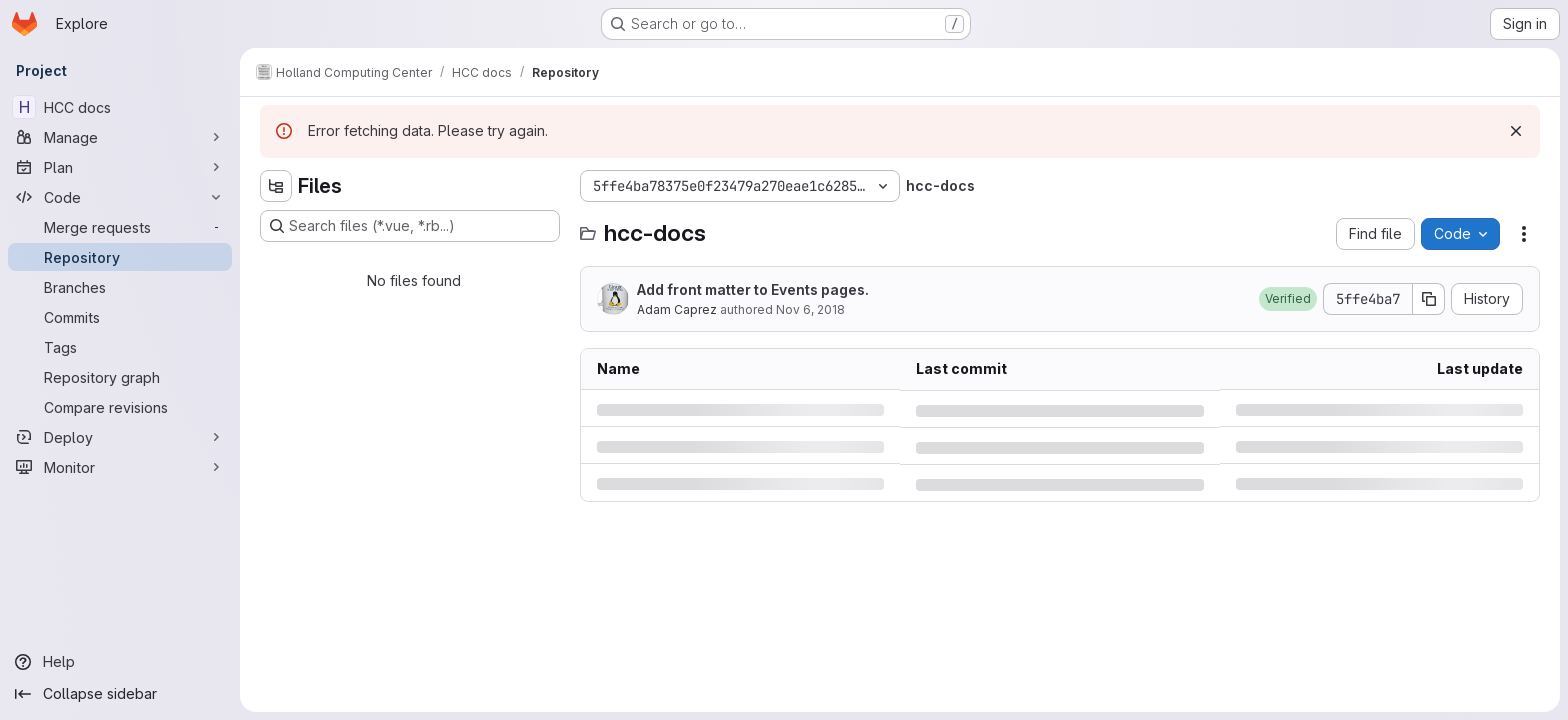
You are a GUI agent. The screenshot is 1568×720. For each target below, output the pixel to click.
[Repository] (120, 257)
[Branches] (120, 287)
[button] (1288, 299)
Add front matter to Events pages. (753, 289)
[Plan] (120, 167)
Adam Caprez (677, 309)
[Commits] (120, 317)
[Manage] (120, 137)
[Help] (120, 662)
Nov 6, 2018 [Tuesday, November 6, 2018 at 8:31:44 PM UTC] (810, 309)
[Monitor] (120, 467)
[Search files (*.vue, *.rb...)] (410, 226)
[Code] (120, 197)
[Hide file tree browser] (276, 186)
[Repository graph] (120, 377)
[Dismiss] (1516, 131)
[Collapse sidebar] (120, 694)
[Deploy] (120, 437)
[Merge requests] (120, 227)
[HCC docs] (120, 107)
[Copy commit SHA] (1429, 299)
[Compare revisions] (120, 407)
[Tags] (120, 347)
